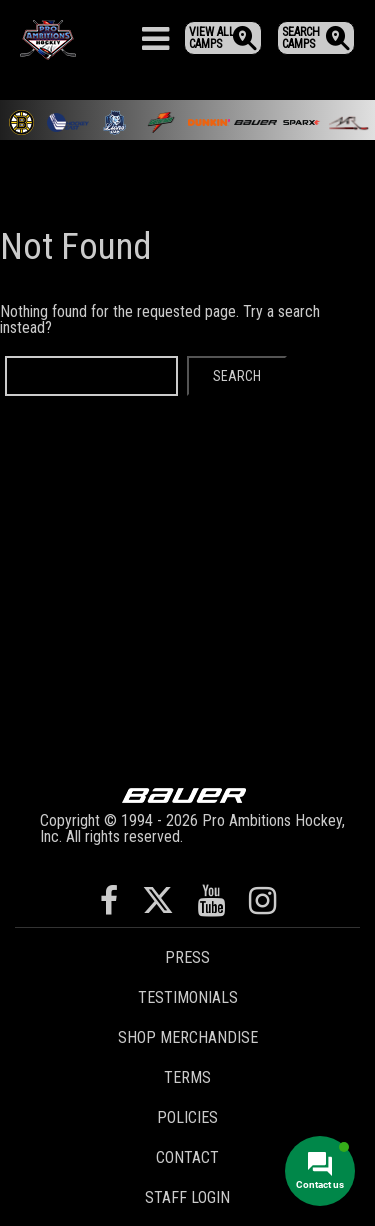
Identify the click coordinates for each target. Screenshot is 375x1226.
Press (187, 957)
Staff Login (187, 1197)
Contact (187, 1157)
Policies (187, 1117)
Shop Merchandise (188, 1037)
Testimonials (188, 997)
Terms (187, 1077)
